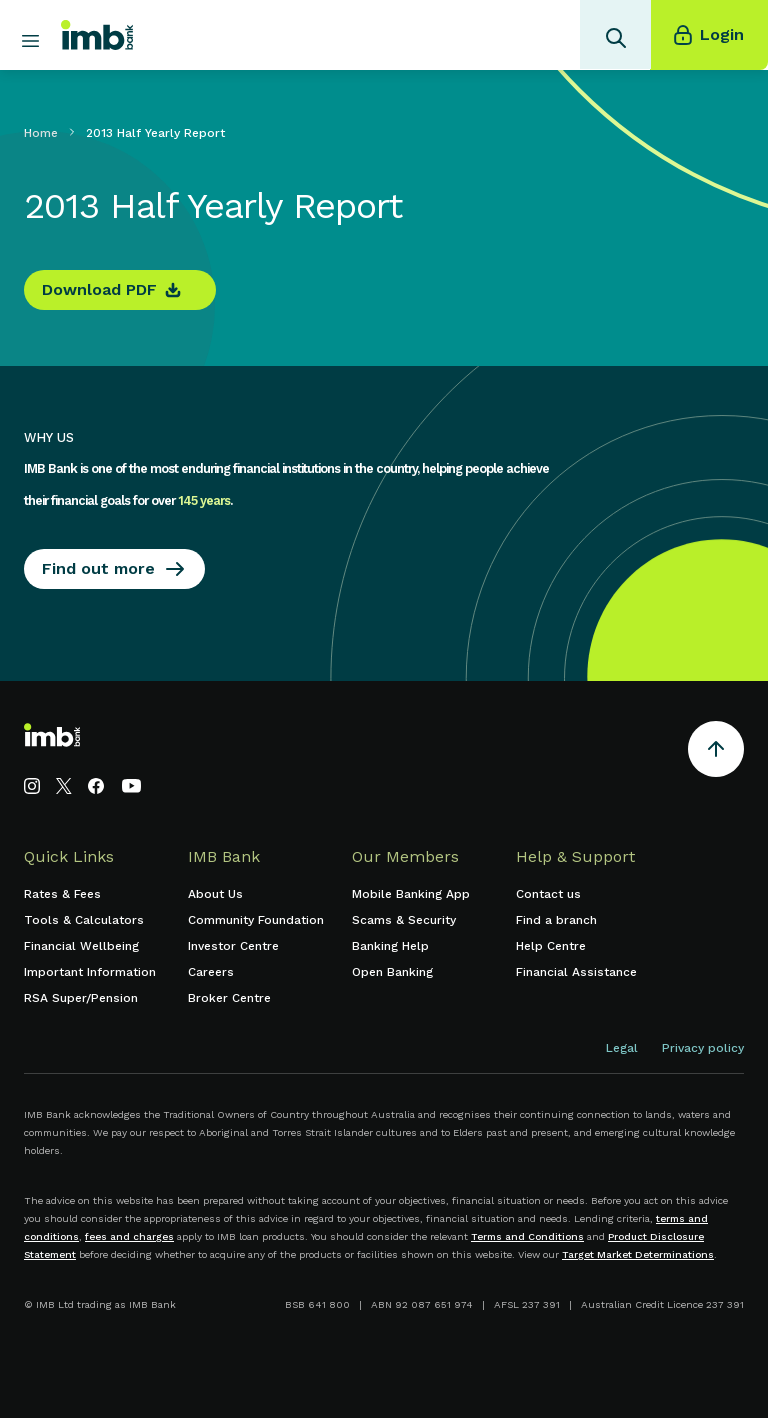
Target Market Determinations (638, 1254)
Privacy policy (703, 1048)
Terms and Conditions (527, 1236)
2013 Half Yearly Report (155, 133)
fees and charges (129, 1236)
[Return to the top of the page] (716, 752)
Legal (622, 1048)
